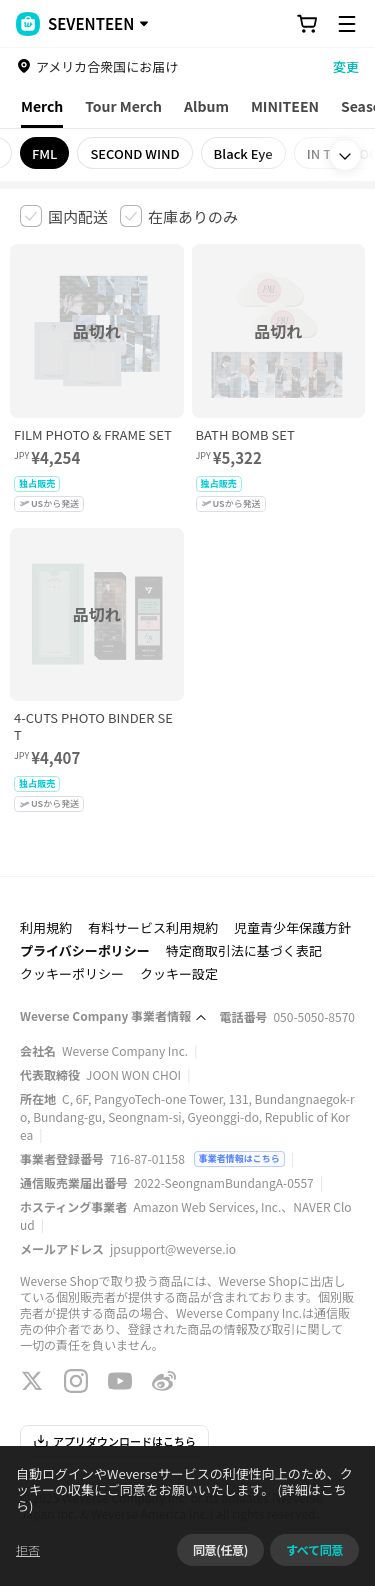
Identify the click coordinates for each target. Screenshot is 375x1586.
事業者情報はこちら (239, 1158)
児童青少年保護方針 (292, 927)
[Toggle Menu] (347, 24)
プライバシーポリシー (85, 950)
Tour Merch (123, 106)
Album (206, 106)
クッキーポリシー (72, 973)
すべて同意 (314, 1549)
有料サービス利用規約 (153, 927)
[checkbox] (64, 216)
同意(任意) (220, 1549)
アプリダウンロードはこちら (114, 1441)
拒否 (28, 1549)
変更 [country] (346, 66)
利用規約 (46, 927)
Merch (42, 106)
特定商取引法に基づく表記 (244, 950)
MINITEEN (285, 106)
